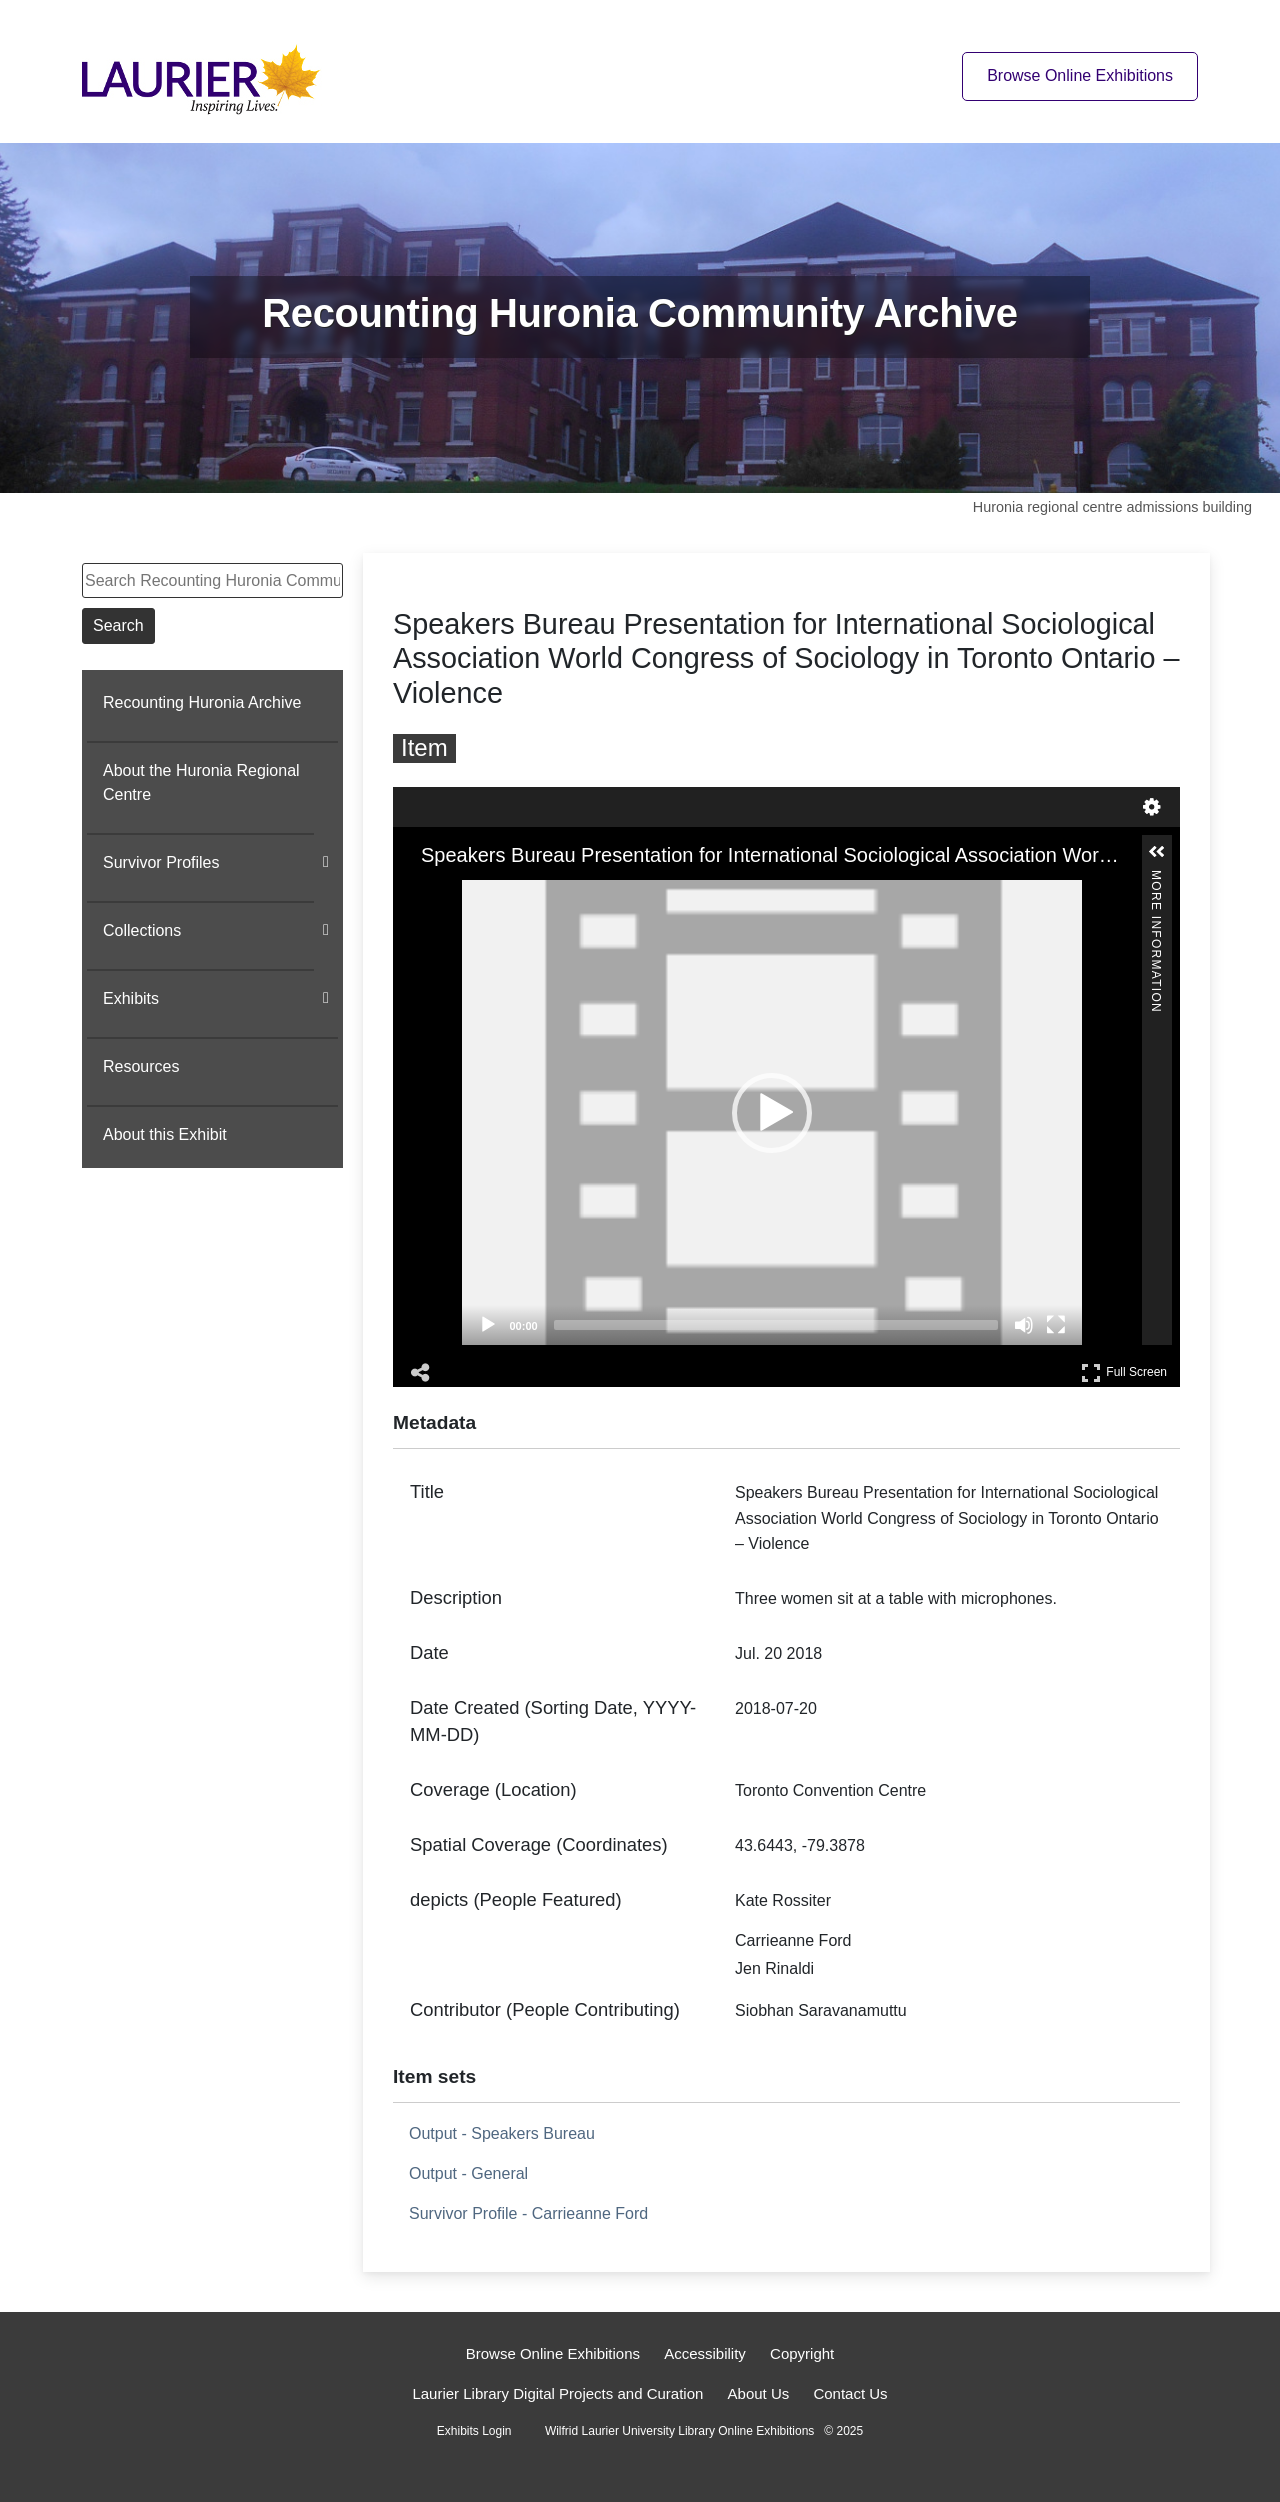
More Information (1156, 878)
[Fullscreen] (1056, 1325)
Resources (141, 1066)
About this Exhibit (165, 1134)
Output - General (468, 2173)
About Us (759, 2393)
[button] (772, 1113)
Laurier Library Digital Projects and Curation (557, 2393)
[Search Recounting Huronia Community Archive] (212, 580)
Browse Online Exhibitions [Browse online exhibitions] (1080, 75)
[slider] (776, 1325)
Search (118, 625)
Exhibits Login (474, 2431)
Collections (142, 930)
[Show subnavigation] (326, 862)
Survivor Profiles (161, 862)
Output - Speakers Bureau (502, 2133)
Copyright (802, 2353)
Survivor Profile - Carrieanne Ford (528, 2213)
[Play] (488, 1325)
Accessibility (705, 2353)
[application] (772, 1112)
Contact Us (850, 2393)
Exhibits (131, 998)
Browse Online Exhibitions (553, 2353)
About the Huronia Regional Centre (201, 782)
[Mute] (1024, 1325)
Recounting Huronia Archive (202, 702)
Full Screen (1124, 1372)
